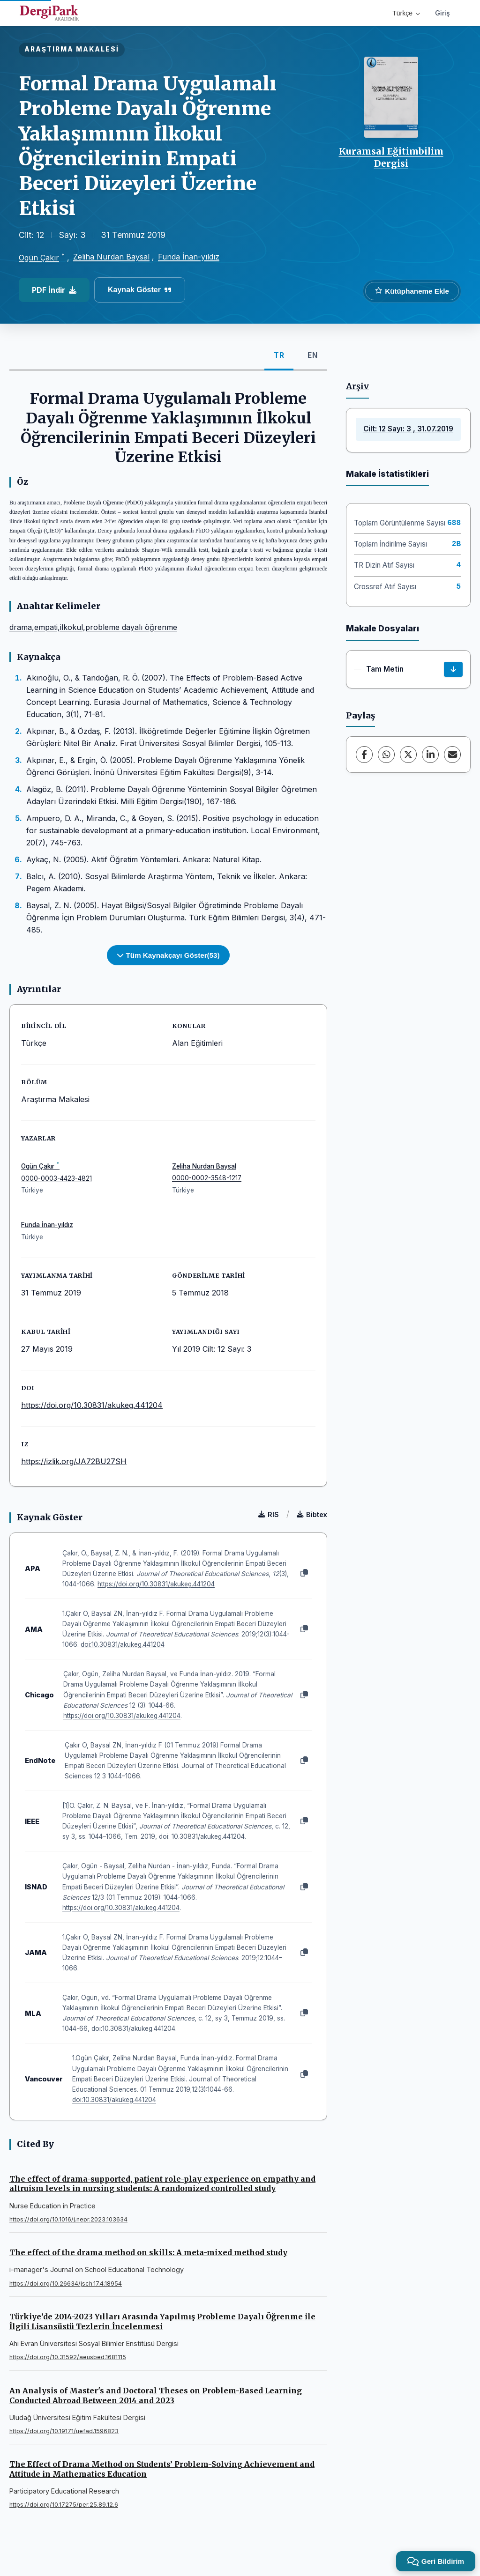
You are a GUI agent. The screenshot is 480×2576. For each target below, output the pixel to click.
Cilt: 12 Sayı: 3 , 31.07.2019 (408, 428)
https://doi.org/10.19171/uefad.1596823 (64, 2431)
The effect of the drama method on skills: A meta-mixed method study (148, 2252)
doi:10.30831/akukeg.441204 (123, 1644)
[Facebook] (364, 754)
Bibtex (312, 1514)
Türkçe (406, 13)
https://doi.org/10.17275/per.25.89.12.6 (63, 2504)
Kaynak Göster (140, 290)
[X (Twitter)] (408, 754)
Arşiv (357, 386)
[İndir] (453, 669)
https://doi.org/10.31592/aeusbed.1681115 (67, 2357)
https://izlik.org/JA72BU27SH (74, 1461)
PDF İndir (54, 290)
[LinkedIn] (430, 754)
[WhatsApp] (386, 754)
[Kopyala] (304, 1573)
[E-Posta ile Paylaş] (452, 754)
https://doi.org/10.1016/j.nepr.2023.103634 (68, 2219)
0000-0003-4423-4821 (56, 1178)
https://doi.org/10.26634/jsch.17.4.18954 (65, 2283)
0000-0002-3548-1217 (206, 1178)
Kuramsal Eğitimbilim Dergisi (391, 157)
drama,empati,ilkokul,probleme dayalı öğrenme (93, 627)
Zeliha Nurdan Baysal (111, 256)
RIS (268, 1514)
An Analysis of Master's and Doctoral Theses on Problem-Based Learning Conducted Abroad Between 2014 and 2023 (155, 2395)
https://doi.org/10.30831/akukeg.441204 (92, 1405)
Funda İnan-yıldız (188, 256)
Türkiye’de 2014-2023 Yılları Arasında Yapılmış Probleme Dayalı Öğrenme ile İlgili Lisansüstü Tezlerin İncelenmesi (162, 2321)
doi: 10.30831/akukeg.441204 (202, 1836)
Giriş (442, 13)
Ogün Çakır (39, 257)
